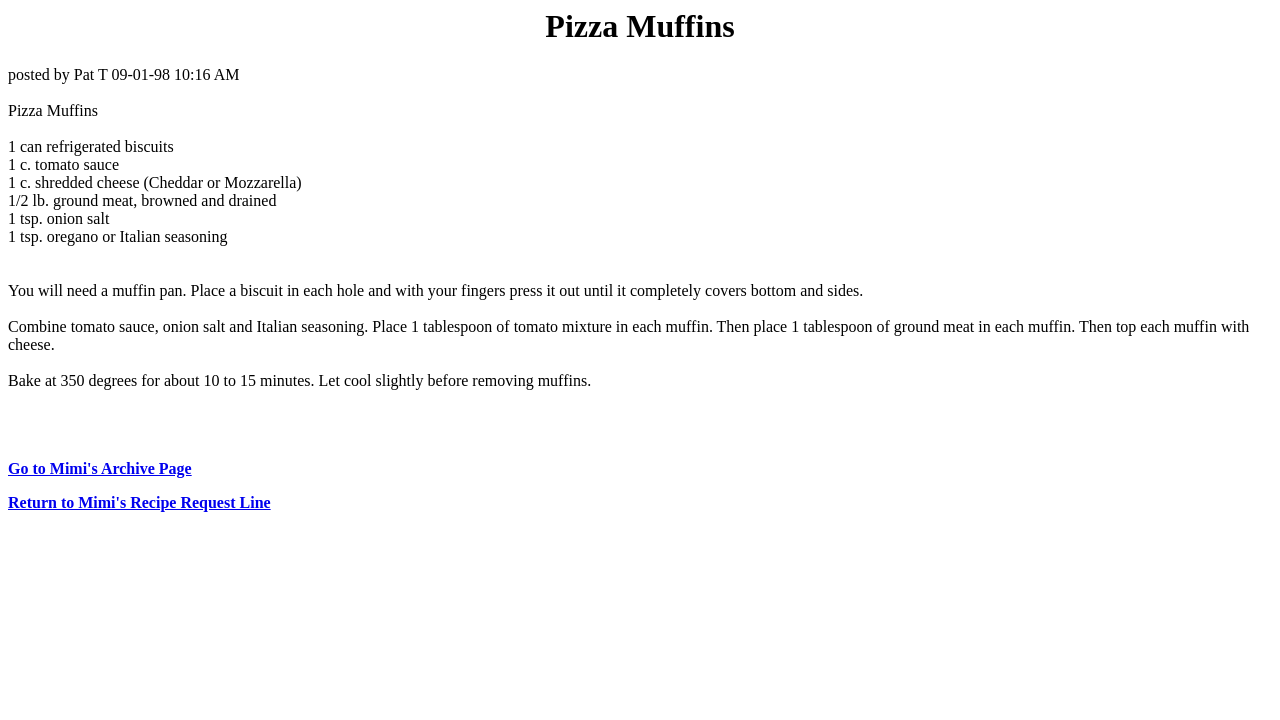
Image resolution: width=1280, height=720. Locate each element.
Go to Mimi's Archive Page (100, 468)
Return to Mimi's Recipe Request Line (139, 502)
